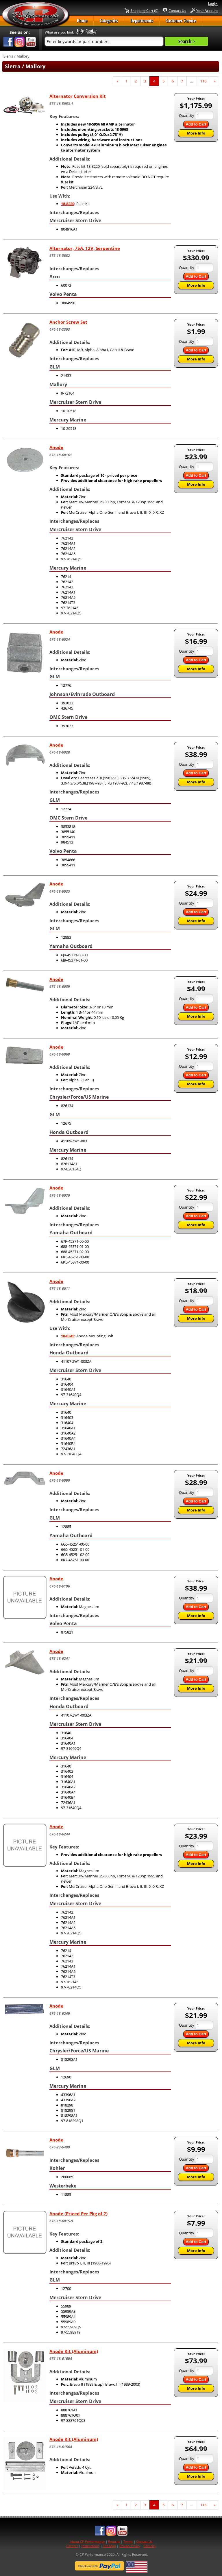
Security (150, 2546)
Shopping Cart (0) (144, 10)
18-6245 (67, 1335)
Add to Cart (196, 124)
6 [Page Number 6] (174, 81)
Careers (72, 2546)
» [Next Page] (216, 82)
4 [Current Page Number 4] (156, 82)
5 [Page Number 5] (165, 81)
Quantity (186, 115)
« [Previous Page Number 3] (119, 82)
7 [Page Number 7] (184, 81)
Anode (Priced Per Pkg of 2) (78, 2213)
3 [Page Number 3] (147, 81)
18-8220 (67, 203)
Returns (114, 2541)
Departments (141, 20)
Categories (109, 20)
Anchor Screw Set (68, 322)
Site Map (109, 2546)
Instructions (90, 2546)
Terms (128, 2541)
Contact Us (177, 10)
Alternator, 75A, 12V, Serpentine (84, 248)
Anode (56, 447)
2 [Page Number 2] (137, 81)
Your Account (207, 10)
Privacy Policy (129, 2546)
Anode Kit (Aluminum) (73, 2351)
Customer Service (181, 20)
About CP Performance (87, 2541)
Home (82, 20)
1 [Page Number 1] (128, 81)
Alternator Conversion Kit (77, 96)
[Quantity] (204, 115)
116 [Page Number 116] (204, 81)
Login (213, 3)
